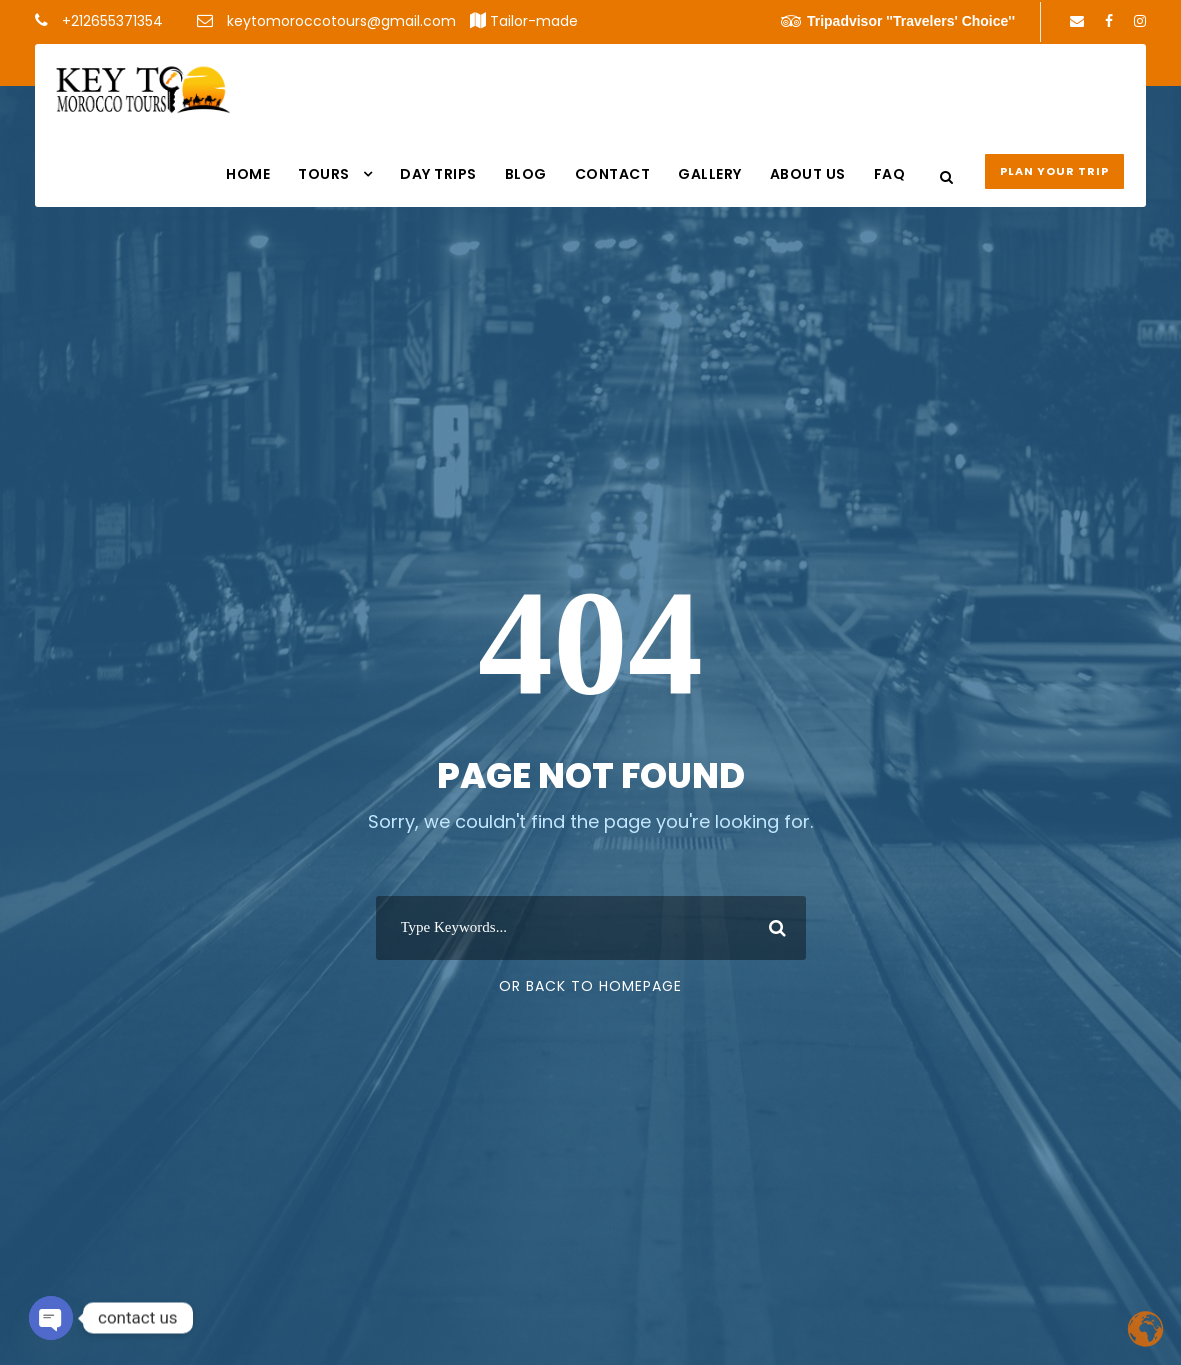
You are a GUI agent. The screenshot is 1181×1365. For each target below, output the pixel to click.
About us (808, 174)
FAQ (890, 174)
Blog (526, 174)
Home (248, 174)
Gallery (710, 174)
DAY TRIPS (438, 174)
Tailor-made (534, 21)
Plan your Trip (1054, 171)
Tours (324, 174)
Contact (613, 174)
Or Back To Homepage (590, 986)
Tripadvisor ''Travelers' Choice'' (898, 21)
